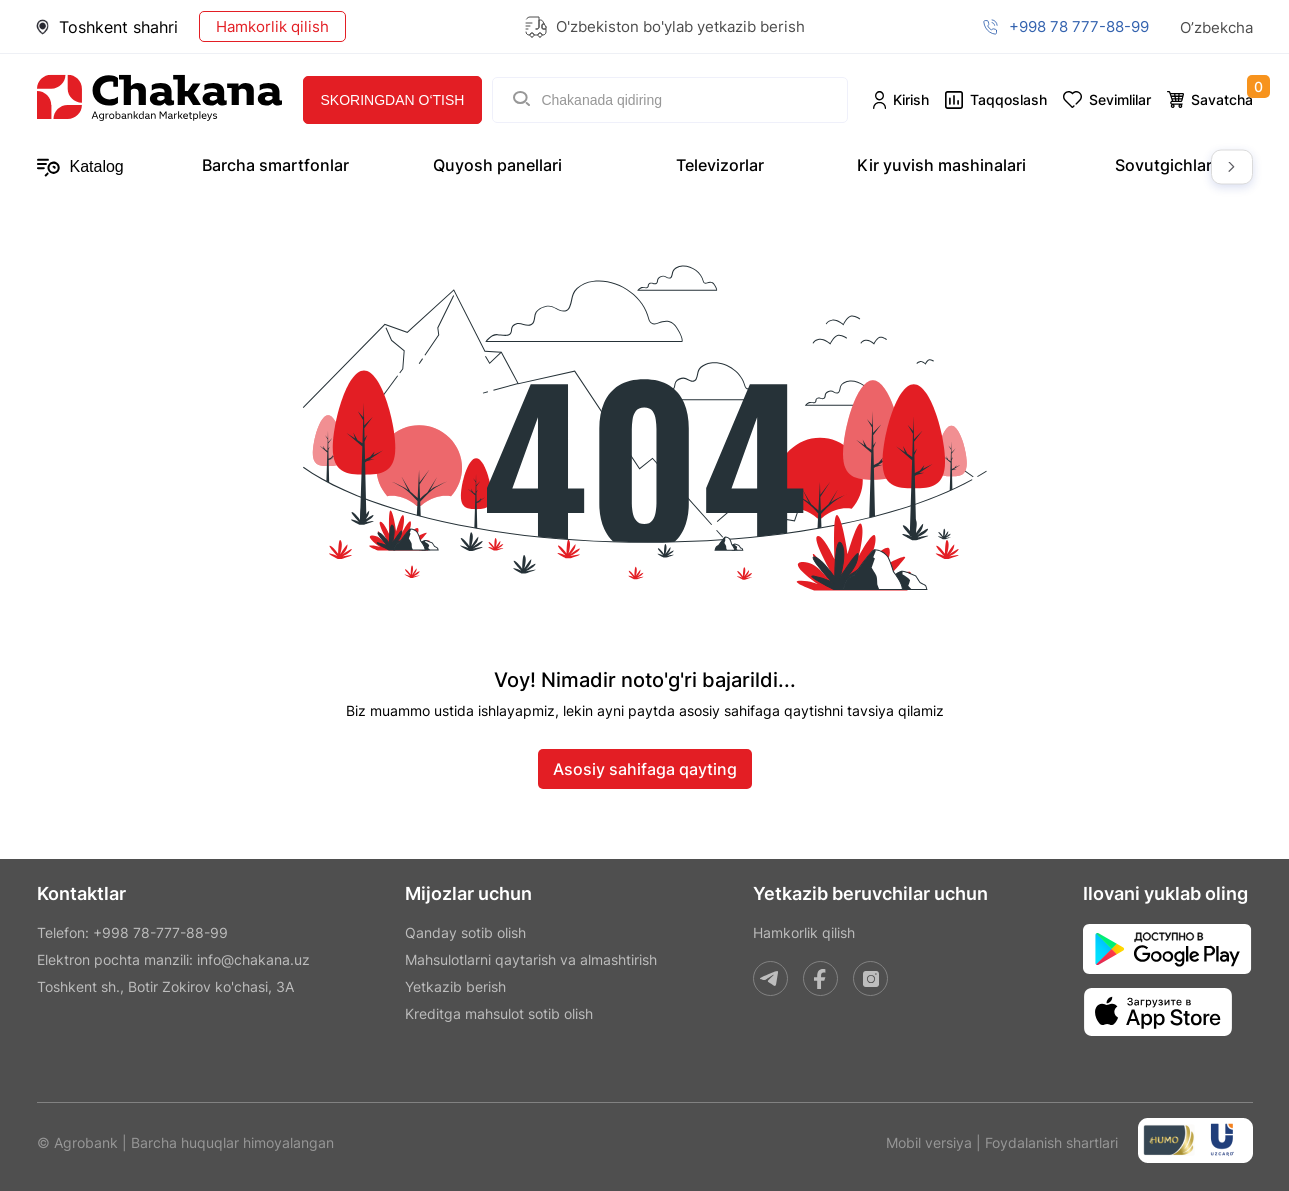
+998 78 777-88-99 (1079, 26)
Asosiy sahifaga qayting (645, 769)
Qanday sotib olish (465, 932)
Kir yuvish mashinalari (941, 165)
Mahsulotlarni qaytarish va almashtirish (531, 959)
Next (1232, 167)
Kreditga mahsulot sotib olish (499, 1013)
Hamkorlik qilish (272, 26)
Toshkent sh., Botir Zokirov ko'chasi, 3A (165, 986)
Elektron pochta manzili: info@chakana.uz (173, 959)
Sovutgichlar (1163, 165)
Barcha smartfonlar (275, 165)
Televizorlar (720, 165)
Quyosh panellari (497, 165)
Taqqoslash (1008, 99)
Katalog (80, 167)
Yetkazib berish (455, 986)
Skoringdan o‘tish (393, 100)
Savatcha (1222, 99)
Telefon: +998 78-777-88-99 (132, 932)
